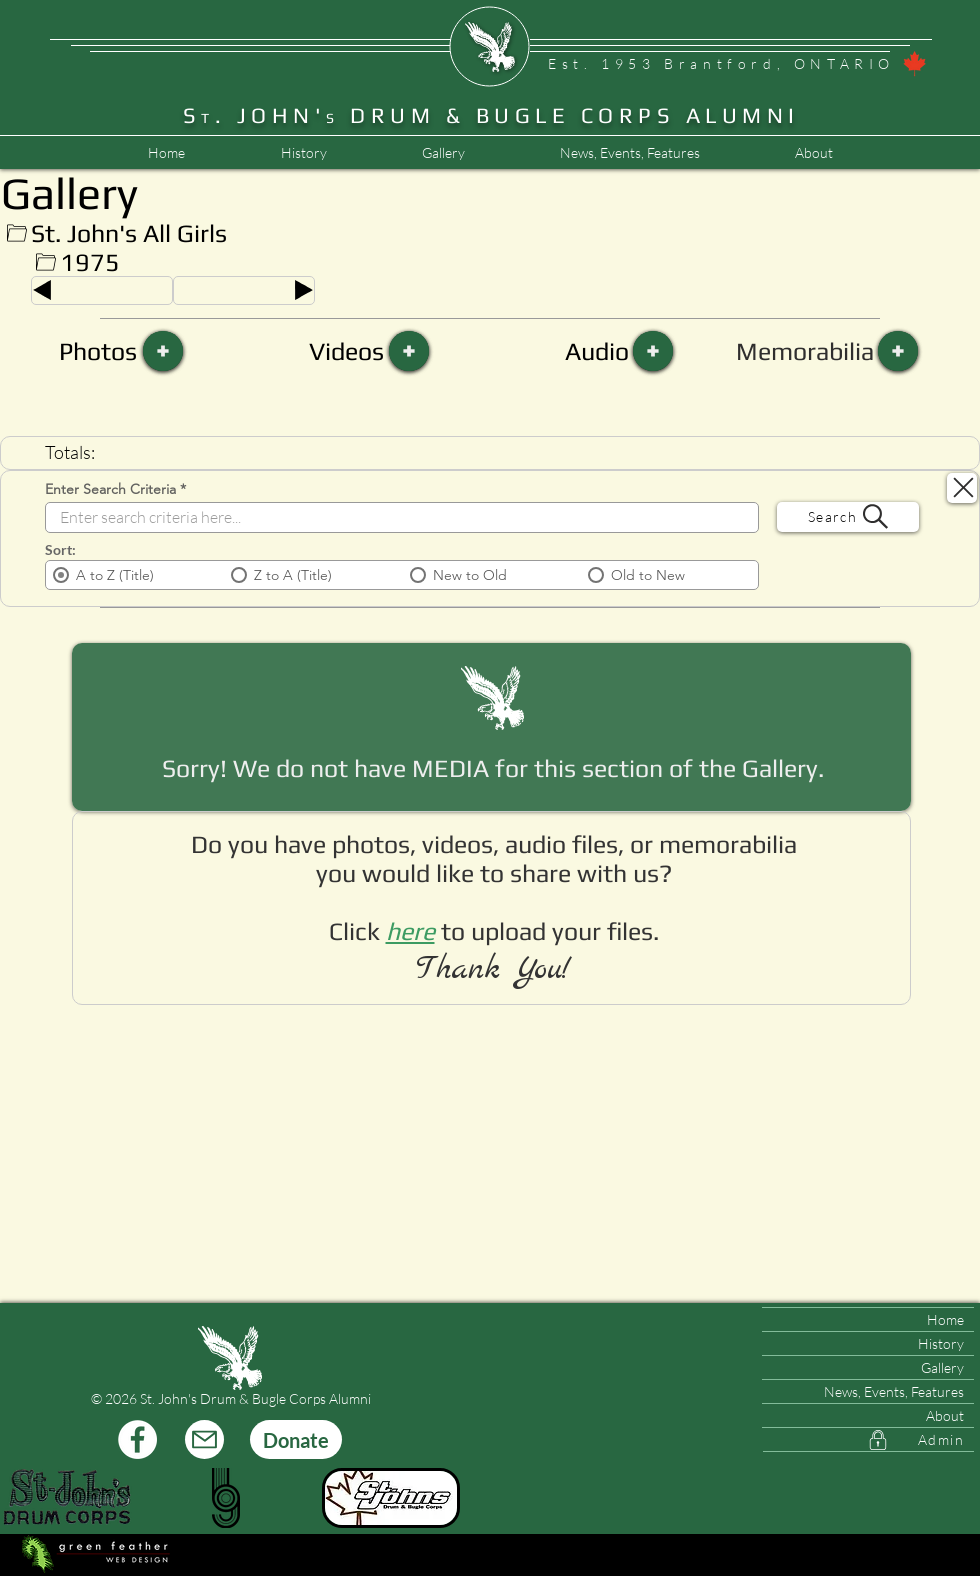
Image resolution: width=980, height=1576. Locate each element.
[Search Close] (962, 488)
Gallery (942, 1367)
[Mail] (204, 1439)
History (941, 1343)
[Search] (848, 517)
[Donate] (296, 1439)
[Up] (16, 233)
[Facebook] (137, 1439)
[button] (629, 153)
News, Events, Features (894, 1391)
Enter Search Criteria (110, 489)
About (945, 1415)
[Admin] (868, 1440)
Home (945, 1319)
